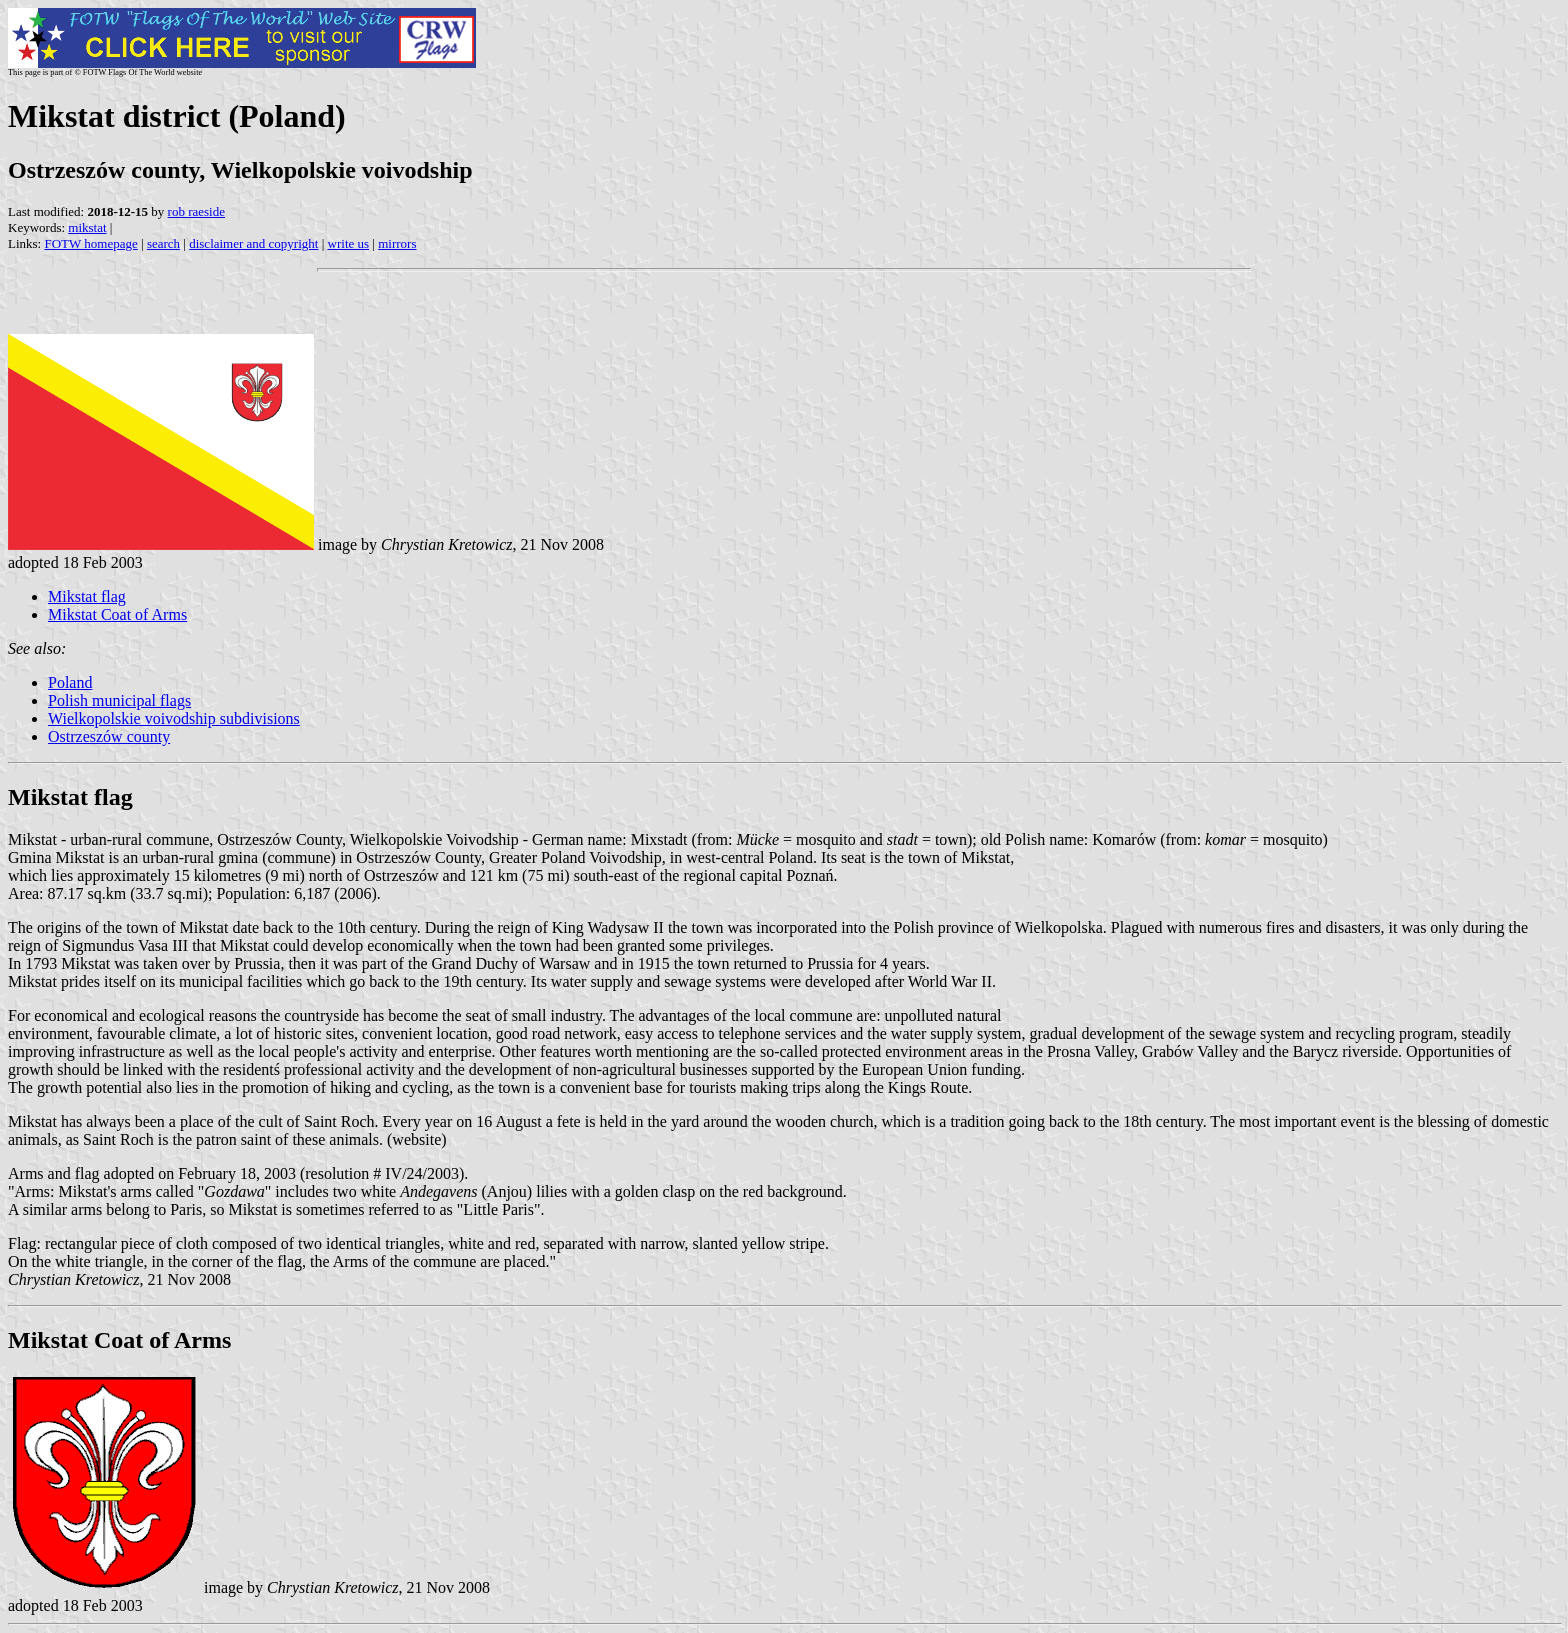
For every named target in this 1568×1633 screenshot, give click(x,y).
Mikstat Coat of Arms (117, 614)
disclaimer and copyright (253, 243)
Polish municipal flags (119, 700)
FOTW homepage (90, 243)
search (163, 243)
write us (349, 243)
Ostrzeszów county (109, 736)
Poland (70, 682)
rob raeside (196, 211)
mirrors (397, 243)
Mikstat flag (87, 596)
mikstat (87, 227)
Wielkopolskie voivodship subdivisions (174, 718)
